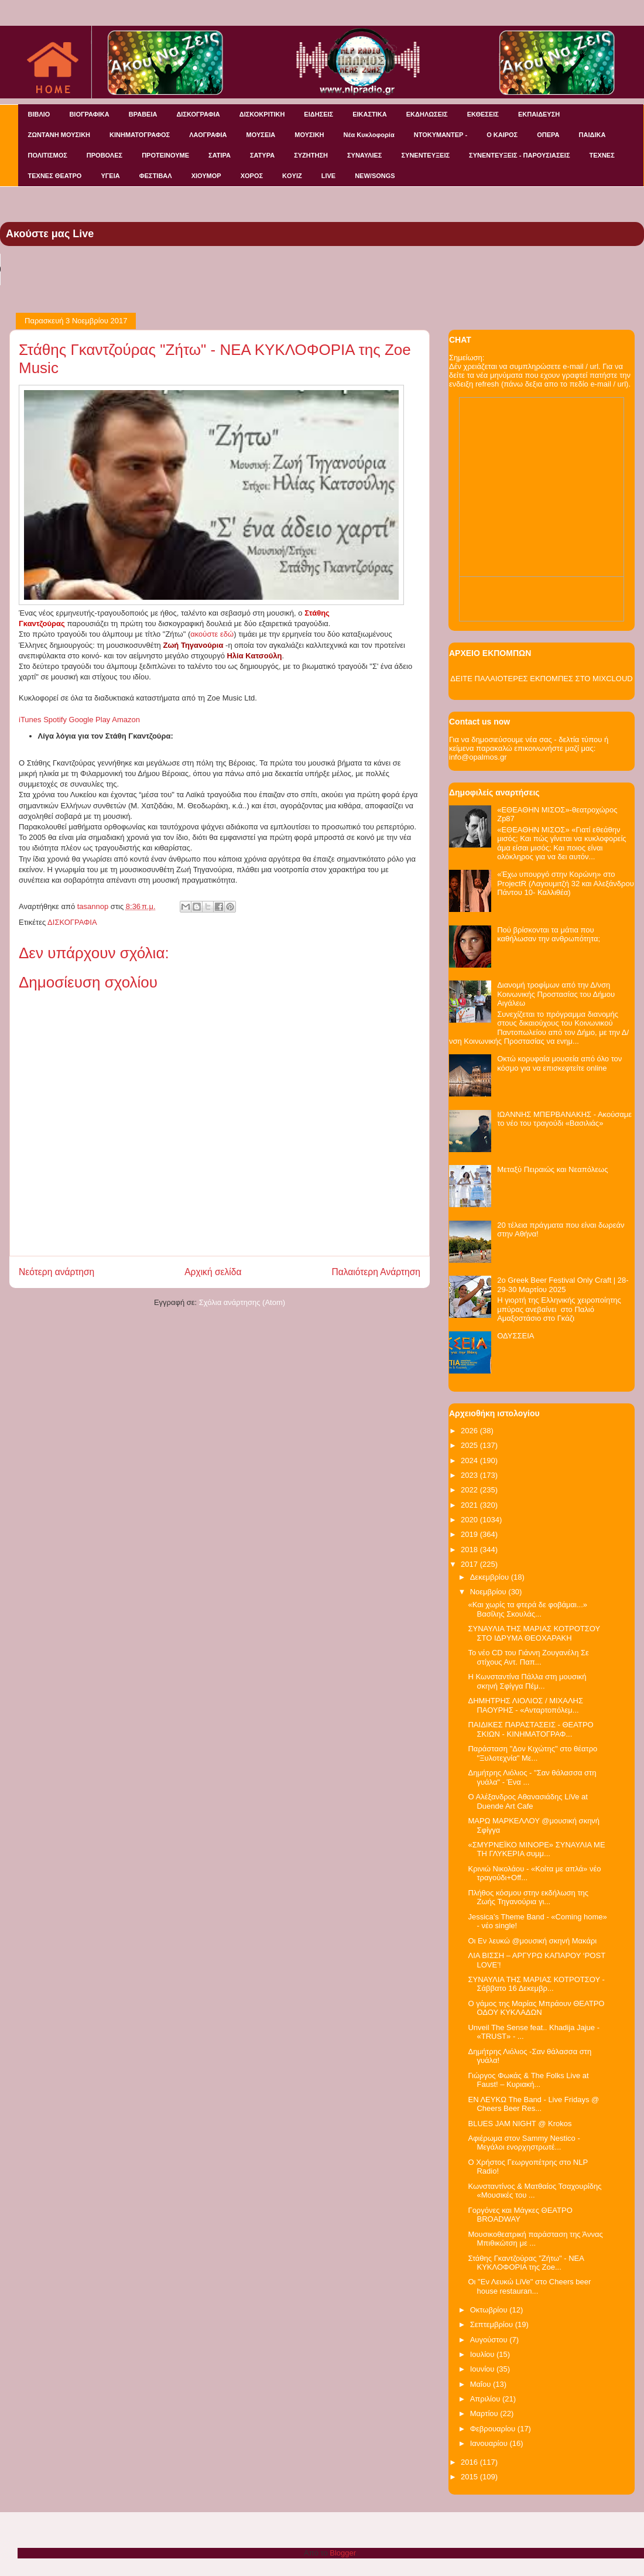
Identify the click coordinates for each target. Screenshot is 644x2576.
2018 (470, 1549)
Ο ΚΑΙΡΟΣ (502, 134)
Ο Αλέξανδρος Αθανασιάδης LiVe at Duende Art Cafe (527, 1801)
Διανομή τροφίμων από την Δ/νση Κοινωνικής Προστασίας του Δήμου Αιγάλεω (556, 993)
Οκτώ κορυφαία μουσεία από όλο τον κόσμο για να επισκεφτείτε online (559, 1063)
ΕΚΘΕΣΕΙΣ (483, 114)
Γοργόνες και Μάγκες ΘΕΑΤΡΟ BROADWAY (520, 2215)
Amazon (126, 719)
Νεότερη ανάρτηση (56, 1272)
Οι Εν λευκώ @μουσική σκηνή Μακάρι (532, 1940)
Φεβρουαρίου (494, 2428)
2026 (470, 1430)
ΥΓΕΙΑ (110, 175)
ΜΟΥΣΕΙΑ (261, 134)
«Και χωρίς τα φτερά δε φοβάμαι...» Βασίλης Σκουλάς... (527, 1609)
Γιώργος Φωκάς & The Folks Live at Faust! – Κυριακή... (528, 2080)
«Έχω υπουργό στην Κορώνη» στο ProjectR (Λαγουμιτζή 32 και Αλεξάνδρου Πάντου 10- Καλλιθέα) (565, 883)
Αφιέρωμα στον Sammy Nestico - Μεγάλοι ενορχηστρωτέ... (524, 2143)
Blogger (342, 2552)
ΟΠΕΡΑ (548, 134)
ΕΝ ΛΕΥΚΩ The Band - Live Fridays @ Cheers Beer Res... (533, 2104)
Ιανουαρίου (490, 2443)
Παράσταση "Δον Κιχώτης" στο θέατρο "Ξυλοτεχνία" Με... (532, 1753)
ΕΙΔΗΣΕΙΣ (318, 114)
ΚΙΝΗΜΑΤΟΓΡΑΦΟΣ (139, 134)
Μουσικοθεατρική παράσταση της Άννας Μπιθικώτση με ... (535, 2239)
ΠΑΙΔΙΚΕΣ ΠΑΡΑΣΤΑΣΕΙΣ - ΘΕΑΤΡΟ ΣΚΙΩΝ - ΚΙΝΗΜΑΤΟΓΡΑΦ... (530, 1729)
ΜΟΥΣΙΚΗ (309, 134)
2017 (470, 1564)
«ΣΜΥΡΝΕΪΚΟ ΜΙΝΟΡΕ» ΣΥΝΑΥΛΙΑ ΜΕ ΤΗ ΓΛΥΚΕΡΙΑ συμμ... (536, 1849)
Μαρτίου (485, 2413)
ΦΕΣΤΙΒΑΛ (155, 175)
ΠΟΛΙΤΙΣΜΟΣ (47, 155)
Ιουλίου (483, 2354)
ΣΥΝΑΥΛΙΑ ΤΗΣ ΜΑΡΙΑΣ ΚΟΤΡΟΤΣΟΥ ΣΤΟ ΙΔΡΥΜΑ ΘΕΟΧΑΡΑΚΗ (534, 1633)
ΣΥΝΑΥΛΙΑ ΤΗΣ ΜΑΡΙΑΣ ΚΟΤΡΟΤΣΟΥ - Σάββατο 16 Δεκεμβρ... (536, 1984)
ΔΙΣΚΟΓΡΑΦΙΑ (198, 114)
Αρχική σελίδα (212, 1272)
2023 (470, 1475)
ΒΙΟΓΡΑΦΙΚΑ (89, 114)
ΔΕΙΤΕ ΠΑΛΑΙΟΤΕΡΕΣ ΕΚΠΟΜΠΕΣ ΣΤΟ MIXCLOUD (541, 678)
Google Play (90, 719)
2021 (470, 1505)
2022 (470, 1489)
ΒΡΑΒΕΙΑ (143, 114)
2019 (470, 1534)
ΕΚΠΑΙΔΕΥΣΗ (539, 114)
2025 (470, 1445)
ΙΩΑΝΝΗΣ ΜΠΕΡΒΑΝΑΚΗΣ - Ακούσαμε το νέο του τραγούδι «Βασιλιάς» (564, 1119)
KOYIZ (292, 175)
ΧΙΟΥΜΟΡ (206, 175)
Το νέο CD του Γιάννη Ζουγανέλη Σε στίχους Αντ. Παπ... (528, 1657)
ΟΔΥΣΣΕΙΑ (515, 1335)
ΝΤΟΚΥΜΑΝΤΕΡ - (440, 134)
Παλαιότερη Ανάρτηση (375, 1272)
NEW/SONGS (375, 175)
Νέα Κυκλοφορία (369, 134)
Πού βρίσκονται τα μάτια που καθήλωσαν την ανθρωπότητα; (548, 934)
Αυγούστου (490, 2339)
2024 (470, 1460)
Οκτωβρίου (489, 2309)
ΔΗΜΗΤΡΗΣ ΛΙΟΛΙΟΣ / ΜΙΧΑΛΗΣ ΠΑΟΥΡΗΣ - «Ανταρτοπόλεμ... (525, 1705)
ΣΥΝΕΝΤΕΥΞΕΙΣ (425, 155)
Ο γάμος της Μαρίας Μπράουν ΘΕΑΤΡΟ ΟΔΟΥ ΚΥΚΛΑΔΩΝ (536, 2008)
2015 (470, 2476)
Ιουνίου (483, 2369)
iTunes (30, 719)
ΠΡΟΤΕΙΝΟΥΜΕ (165, 155)
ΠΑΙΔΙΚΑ (592, 134)
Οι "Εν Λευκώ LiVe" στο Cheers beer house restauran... (529, 2286)
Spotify (55, 719)
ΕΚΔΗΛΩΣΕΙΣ (427, 114)
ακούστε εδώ (212, 634)
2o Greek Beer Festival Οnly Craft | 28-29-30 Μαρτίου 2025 (562, 1285)
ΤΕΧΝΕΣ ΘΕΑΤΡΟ (55, 175)
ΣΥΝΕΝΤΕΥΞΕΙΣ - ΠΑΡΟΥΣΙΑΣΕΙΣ (519, 155)
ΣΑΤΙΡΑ (219, 155)
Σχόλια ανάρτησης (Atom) (242, 1302)
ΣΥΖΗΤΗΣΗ (311, 155)
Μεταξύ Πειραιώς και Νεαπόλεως (552, 1169)
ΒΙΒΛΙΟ (39, 114)
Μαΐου (481, 2384)
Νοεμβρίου (489, 1591)
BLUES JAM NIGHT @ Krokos (519, 2123)
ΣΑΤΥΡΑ (262, 155)
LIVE (328, 175)
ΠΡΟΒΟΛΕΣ (104, 155)
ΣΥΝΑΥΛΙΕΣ (364, 155)
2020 (470, 1519)
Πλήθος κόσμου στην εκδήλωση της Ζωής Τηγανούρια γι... (528, 1897)
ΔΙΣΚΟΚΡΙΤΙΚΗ (262, 114)
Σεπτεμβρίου (492, 2324)
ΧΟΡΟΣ (252, 175)
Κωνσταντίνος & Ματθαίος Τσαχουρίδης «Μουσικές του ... (534, 2191)
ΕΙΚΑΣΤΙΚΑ (369, 114)
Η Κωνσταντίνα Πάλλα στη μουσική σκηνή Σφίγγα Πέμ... (527, 1681)
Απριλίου (486, 2398)
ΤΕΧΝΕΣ (602, 155)
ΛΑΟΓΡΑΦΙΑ (208, 134)
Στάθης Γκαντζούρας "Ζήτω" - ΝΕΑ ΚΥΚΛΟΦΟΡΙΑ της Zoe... (526, 2263)
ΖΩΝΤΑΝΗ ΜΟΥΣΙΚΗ (59, 134)
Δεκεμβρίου (490, 1577)
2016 (470, 2462)
